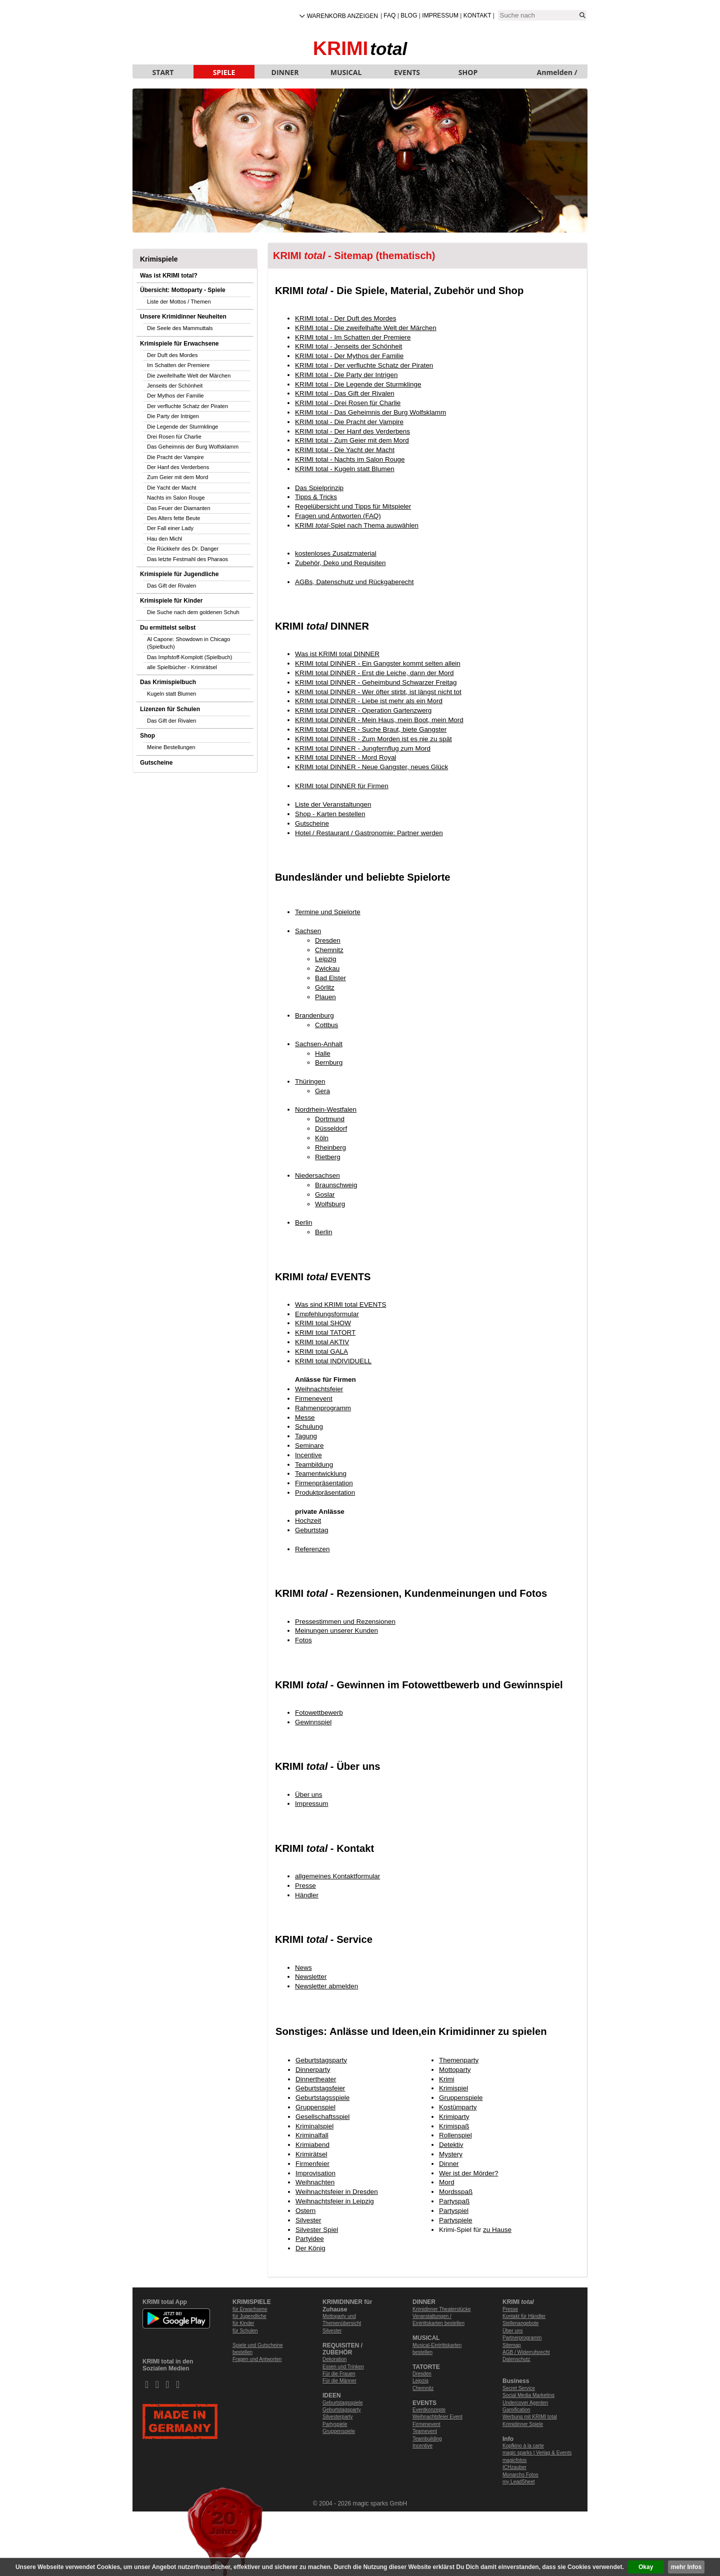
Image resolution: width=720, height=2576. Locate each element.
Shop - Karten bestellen (330, 814)
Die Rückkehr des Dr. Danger (182, 549)
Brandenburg (314, 1015)
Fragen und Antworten (257, 2359)
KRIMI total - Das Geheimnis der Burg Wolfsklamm (370, 412)
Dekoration (334, 2359)
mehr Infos (686, 2566)
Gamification (516, 2409)
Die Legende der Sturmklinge (182, 427)
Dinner (449, 2163)
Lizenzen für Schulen (170, 709)
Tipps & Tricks (316, 497)
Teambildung (314, 1464)
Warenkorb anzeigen (342, 16)
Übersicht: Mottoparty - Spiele (183, 290)
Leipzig (325, 959)
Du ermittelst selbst (168, 627)
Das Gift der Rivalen (171, 586)
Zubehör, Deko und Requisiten (340, 563)
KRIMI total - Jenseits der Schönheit (348, 346)
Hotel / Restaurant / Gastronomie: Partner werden (369, 833)
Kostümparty (457, 2107)
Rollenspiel (455, 2135)
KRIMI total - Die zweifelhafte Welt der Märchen (365, 328)
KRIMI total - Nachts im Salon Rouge (350, 459)
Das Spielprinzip (319, 488)
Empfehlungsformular (327, 1314)
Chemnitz (329, 950)
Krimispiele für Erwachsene (179, 343)
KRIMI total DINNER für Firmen (341, 786)
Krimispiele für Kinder (171, 600)
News (303, 1967)
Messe (305, 1417)
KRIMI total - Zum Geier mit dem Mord (352, 440)
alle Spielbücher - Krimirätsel (182, 667)
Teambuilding (427, 2438)
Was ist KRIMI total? (169, 275)
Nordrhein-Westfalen (325, 1109)
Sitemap (511, 2345)
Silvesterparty (337, 2416)
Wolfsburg (330, 1204)
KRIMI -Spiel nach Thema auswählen (356, 525)
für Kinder (243, 2323)
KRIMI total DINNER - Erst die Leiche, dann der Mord (374, 673)
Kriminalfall (312, 2135)
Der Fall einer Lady (170, 528)
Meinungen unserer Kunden (336, 1630)
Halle (322, 1053)
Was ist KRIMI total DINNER (337, 654)
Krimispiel (453, 2088)
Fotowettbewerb (319, 1712)
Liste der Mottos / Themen (179, 302)
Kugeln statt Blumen (171, 694)
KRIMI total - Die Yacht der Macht (344, 450)
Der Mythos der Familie (175, 396)
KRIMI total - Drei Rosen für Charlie (347, 403)
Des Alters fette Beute (173, 518)
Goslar (325, 1194)
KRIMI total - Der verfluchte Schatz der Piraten (364, 365)
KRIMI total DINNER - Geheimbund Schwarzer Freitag (375, 682)
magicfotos (514, 2460)
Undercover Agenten (525, 2402)
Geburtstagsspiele (323, 2097)
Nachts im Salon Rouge (176, 498)
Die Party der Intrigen (173, 416)
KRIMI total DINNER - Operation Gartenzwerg (363, 710)
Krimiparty (454, 2116)
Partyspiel (453, 2210)
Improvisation (316, 2173)
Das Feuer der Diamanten (178, 508)
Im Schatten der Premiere (178, 365)
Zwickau (327, 968)
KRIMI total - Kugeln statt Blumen (344, 469)
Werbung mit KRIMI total (529, 2416)
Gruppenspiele (460, 2097)
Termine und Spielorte (327, 912)
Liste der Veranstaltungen (333, 804)
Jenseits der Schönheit (174, 386)
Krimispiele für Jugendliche (179, 574)
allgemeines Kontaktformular (337, 1876)
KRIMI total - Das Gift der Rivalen (344, 393)
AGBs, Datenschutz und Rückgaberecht (354, 582)
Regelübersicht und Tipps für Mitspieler (353, 506)
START (163, 72)
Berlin (303, 1222)
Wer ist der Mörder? (468, 2173)
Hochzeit (308, 1520)
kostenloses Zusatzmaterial (335, 553)
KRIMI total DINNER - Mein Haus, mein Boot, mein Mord (379, 720)
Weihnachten (315, 2182)
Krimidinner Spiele (522, 2424)
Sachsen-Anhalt (318, 1044)
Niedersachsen (317, 1175)
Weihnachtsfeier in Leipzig (335, 2201)
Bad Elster (330, 978)
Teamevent (424, 2431)
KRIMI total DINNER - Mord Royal (345, 757)
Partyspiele (455, 2220)
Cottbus (326, 1025)
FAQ (390, 15)
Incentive (308, 1455)
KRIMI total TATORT (325, 1332)
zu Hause (497, 2229)
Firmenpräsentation (324, 1483)
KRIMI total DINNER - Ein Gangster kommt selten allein (377, 663)
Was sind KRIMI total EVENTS (340, 1304)
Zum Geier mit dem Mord (177, 477)
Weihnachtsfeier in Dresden (337, 2191)
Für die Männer (339, 2380)
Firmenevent (313, 1398)
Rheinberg (330, 1147)
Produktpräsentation (325, 1492)
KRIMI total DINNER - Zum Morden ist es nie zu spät (373, 739)
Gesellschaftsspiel (323, 2116)
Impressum (440, 15)
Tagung (306, 1436)
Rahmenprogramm (323, 1408)
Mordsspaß (455, 2191)
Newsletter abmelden (326, 1986)
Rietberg (327, 1157)
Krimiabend (313, 2144)
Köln (321, 1138)
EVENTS (407, 72)
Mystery (450, 2154)
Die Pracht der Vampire (175, 457)
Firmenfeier (313, 2163)
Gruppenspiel (316, 2107)
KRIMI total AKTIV (322, 1342)
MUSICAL (346, 72)
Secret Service (518, 2388)
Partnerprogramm (522, 2337)
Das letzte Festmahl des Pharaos (187, 559)
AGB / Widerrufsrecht (526, 2352)
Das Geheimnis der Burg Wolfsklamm (192, 447)
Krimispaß (454, 2126)
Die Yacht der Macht (171, 488)
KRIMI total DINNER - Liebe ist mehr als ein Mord (368, 701)
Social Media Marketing (528, 2395)
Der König (311, 2248)
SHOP (468, 72)
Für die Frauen (339, 2373)
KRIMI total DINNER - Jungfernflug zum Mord (362, 748)
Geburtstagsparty (321, 2060)
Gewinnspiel (313, 1722)
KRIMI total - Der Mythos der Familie (349, 356)
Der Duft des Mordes (172, 355)
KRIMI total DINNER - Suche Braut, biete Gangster (370, 729)
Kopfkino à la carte (523, 2445)
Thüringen (310, 1081)
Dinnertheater (316, 2079)
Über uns (308, 1794)
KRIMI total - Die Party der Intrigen (346, 375)
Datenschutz (516, 2359)
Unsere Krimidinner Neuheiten (183, 316)
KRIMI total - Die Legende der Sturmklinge (358, 384)
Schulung (309, 1426)
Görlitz (324, 987)
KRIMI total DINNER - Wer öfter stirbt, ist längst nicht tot (378, 692)
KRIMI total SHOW (323, 1323)
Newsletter (310, 1976)
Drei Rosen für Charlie (174, 437)
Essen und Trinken (343, 2366)
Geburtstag (311, 1530)
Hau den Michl (164, 539)
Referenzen (312, 1549)
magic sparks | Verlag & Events (537, 2452)
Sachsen (308, 931)
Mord (446, 2182)
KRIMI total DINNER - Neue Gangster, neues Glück (371, 767)
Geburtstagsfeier (320, 2088)
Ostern (306, 2210)
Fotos (303, 1640)
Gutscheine (156, 762)
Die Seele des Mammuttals (179, 328)
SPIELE (224, 72)
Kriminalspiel (315, 2126)
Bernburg (328, 1062)
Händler (306, 1895)
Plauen (325, 997)
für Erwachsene (249, 2309)
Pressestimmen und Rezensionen (345, 1621)
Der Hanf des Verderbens (178, 467)
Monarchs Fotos (520, 2474)
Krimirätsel (311, 2154)
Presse (305, 1885)
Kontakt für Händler (524, 2316)
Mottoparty (454, 2069)
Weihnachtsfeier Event (437, 2416)
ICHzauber (514, 2467)
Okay (645, 2566)
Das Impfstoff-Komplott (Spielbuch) (189, 657)
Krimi (446, 2079)
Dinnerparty (313, 2069)
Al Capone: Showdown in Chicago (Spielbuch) (188, 643)
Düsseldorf (331, 1128)
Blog (408, 15)
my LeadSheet (518, 2481)
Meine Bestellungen (171, 747)
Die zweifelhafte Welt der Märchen (188, 376)
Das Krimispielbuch (168, 682)
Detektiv (451, 2144)
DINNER (285, 72)
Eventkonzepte (429, 2409)
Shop (147, 735)
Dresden (327, 940)
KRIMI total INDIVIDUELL (333, 1361)
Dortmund (329, 1119)
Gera (322, 1091)
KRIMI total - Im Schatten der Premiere (353, 337)
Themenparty (458, 2060)
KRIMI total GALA (321, 1351)
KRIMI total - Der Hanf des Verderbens (352, 431)
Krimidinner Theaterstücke (441, 2309)
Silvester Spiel (317, 2229)
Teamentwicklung (320, 1473)
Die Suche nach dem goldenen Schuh (193, 612)
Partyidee (310, 2238)
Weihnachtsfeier (319, 1389)
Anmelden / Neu (557, 73)
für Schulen (245, 2330)
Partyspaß (454, 2201)
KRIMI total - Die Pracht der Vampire (349, 422)
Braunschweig (336, 1185)
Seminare (309, 1445)
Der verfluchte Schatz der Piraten (187, 406)
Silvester (309, 2220)
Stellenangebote (520, 2323)
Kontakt (478, 15)
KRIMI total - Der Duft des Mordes (345, 318)
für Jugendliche (249, 2316)
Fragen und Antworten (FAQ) (338, 516)
